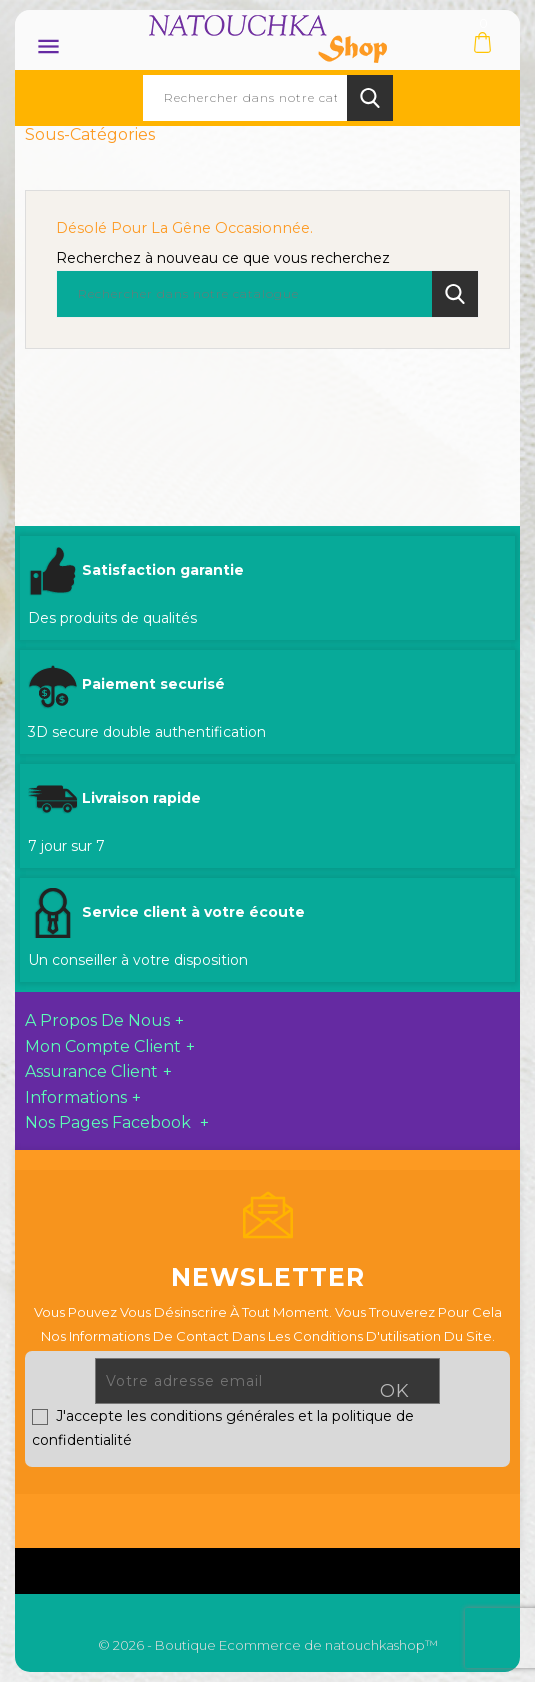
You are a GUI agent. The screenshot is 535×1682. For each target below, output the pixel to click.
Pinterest (335, 1516)
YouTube (289, 1516)
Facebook (198, 1516)
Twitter (242, 1516)
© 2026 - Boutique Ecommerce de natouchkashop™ (268, 1645)
